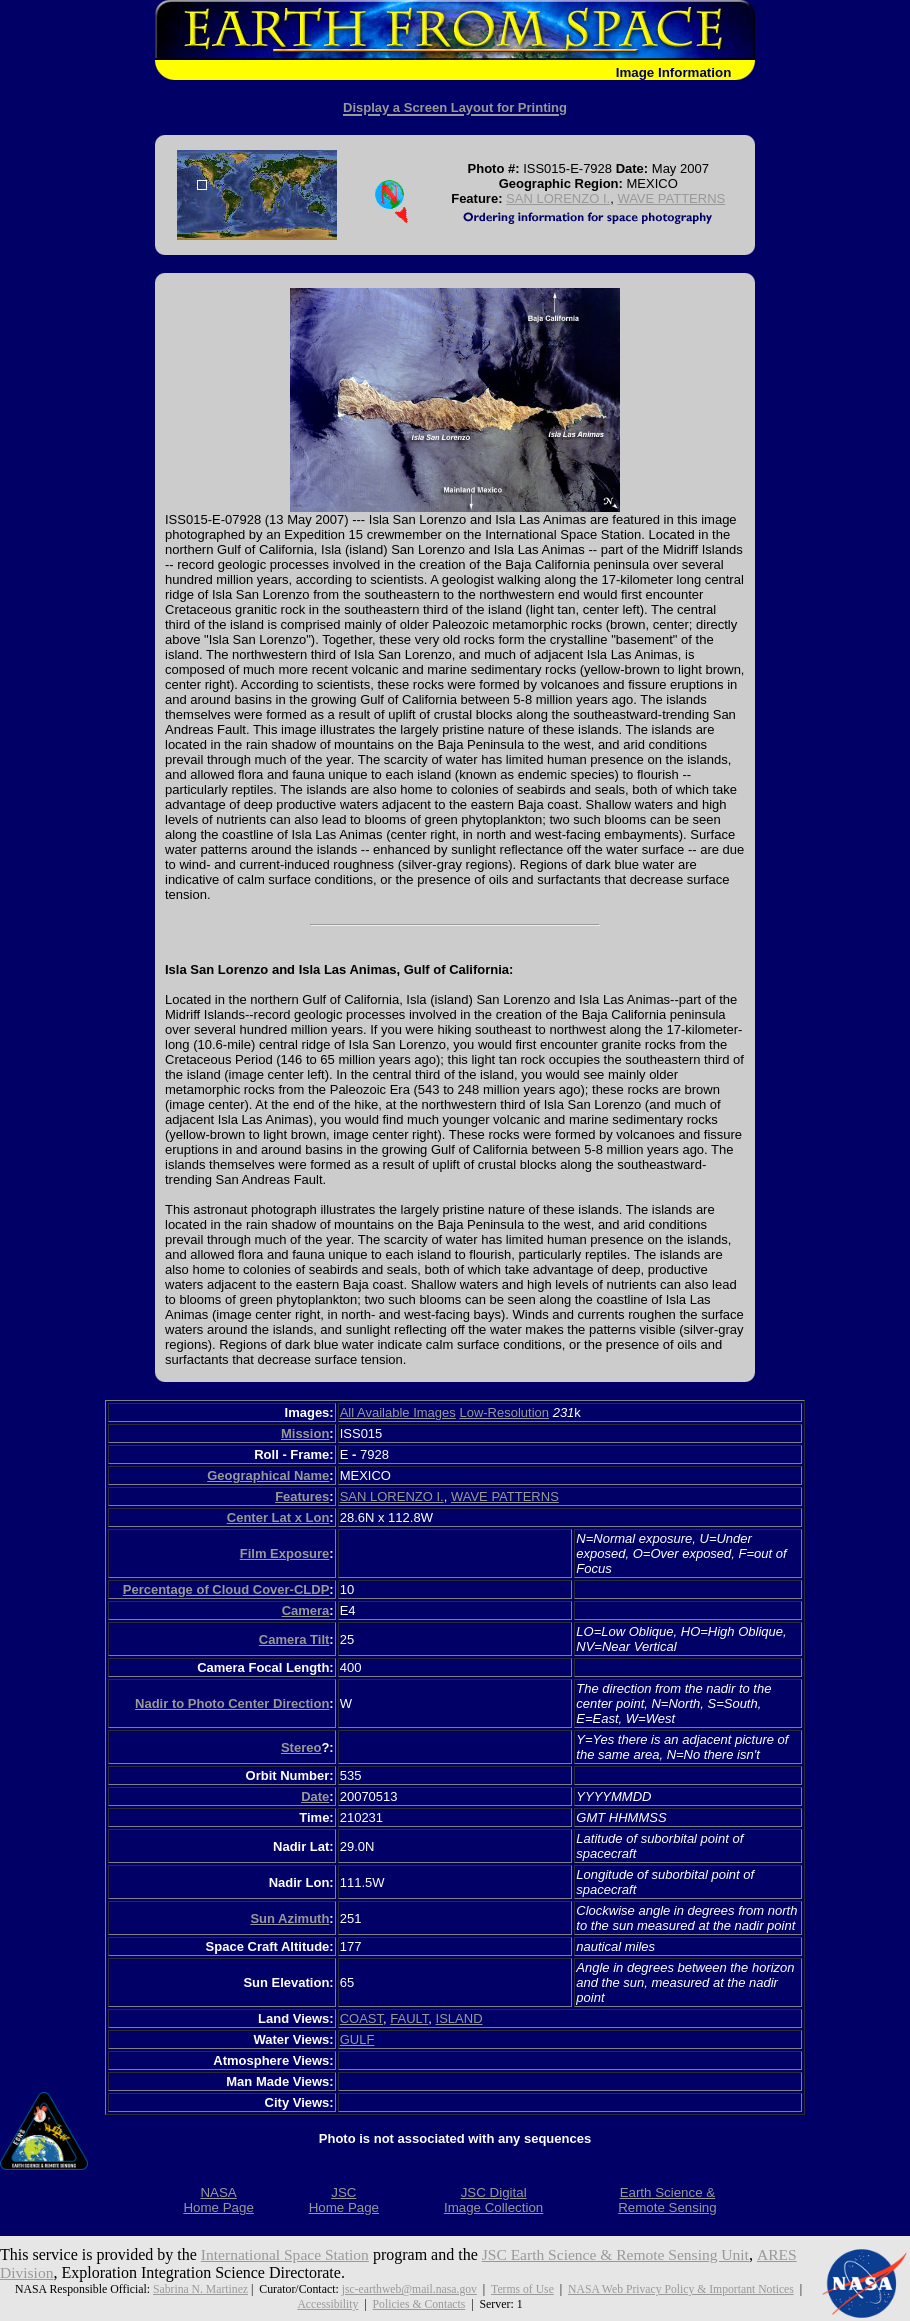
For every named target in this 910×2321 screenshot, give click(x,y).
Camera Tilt (294, 1639)
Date (315, 1796)
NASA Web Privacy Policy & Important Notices (682, 2289)
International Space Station (287, 2254)
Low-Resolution (504, 1412)
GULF (357, 2039)
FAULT (409, 2018)
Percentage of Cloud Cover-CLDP (226, 1589)
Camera (306, 1610)
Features (302, 1496)
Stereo (301, 1747)
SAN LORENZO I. (558, 198)
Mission (305, 1433)
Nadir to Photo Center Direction (232, 1703)
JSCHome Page (344, 2200)
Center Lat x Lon (278, 1517)
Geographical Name (268, 1475)
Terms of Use (523, 2289)
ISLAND (459, 2018)
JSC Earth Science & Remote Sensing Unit (625, 2254)
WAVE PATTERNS (671, 198)
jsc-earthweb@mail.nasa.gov (408, 2289)
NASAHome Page (218, 2200)
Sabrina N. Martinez (198, 2289)
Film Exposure (285, 1553)
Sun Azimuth (289, 1918)
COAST (361, 2018)
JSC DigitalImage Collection (493, 2200)
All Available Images (398, 1412)
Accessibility (327, 2304)
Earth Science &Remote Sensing (667, 2200)
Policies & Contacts (419, 2304)
